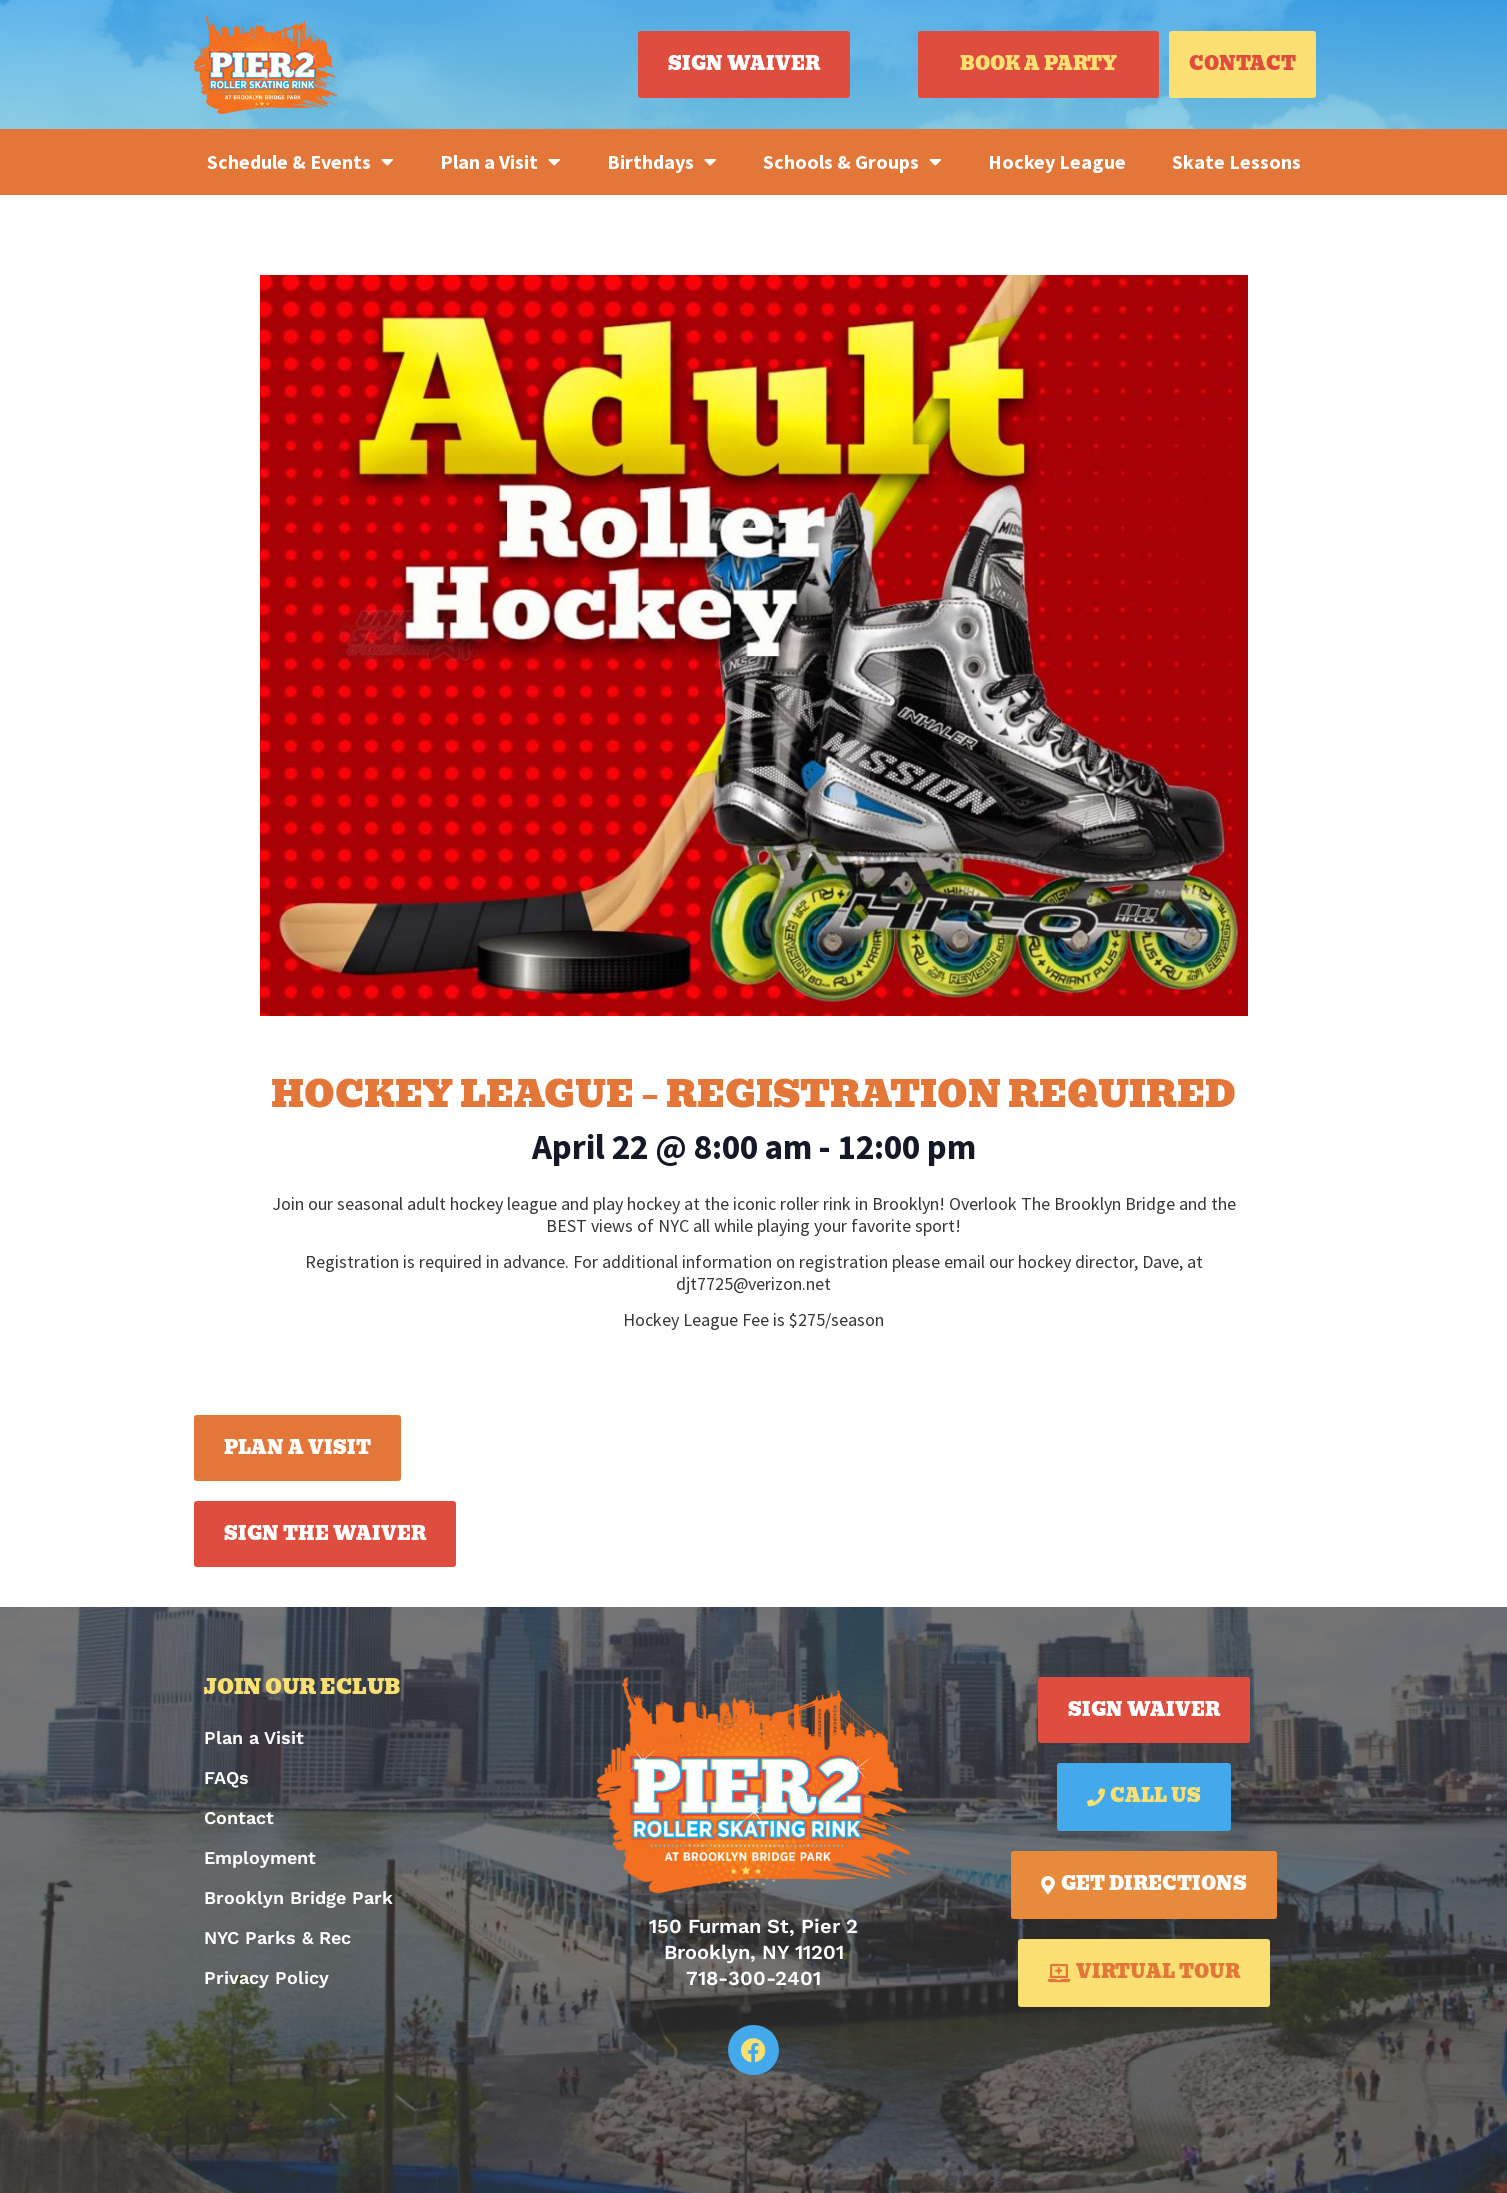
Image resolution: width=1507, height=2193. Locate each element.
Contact (239, 1817)
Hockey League (1057, 161)
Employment (260, 1857)
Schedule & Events (300, 162)
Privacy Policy (266, 1977)
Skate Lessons (1236, 161)
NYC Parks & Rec (277, 1937)
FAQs (226, 1777)
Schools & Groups (852, 162)
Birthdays (662, 162)
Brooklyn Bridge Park (298, 1897)
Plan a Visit (500, 162)
